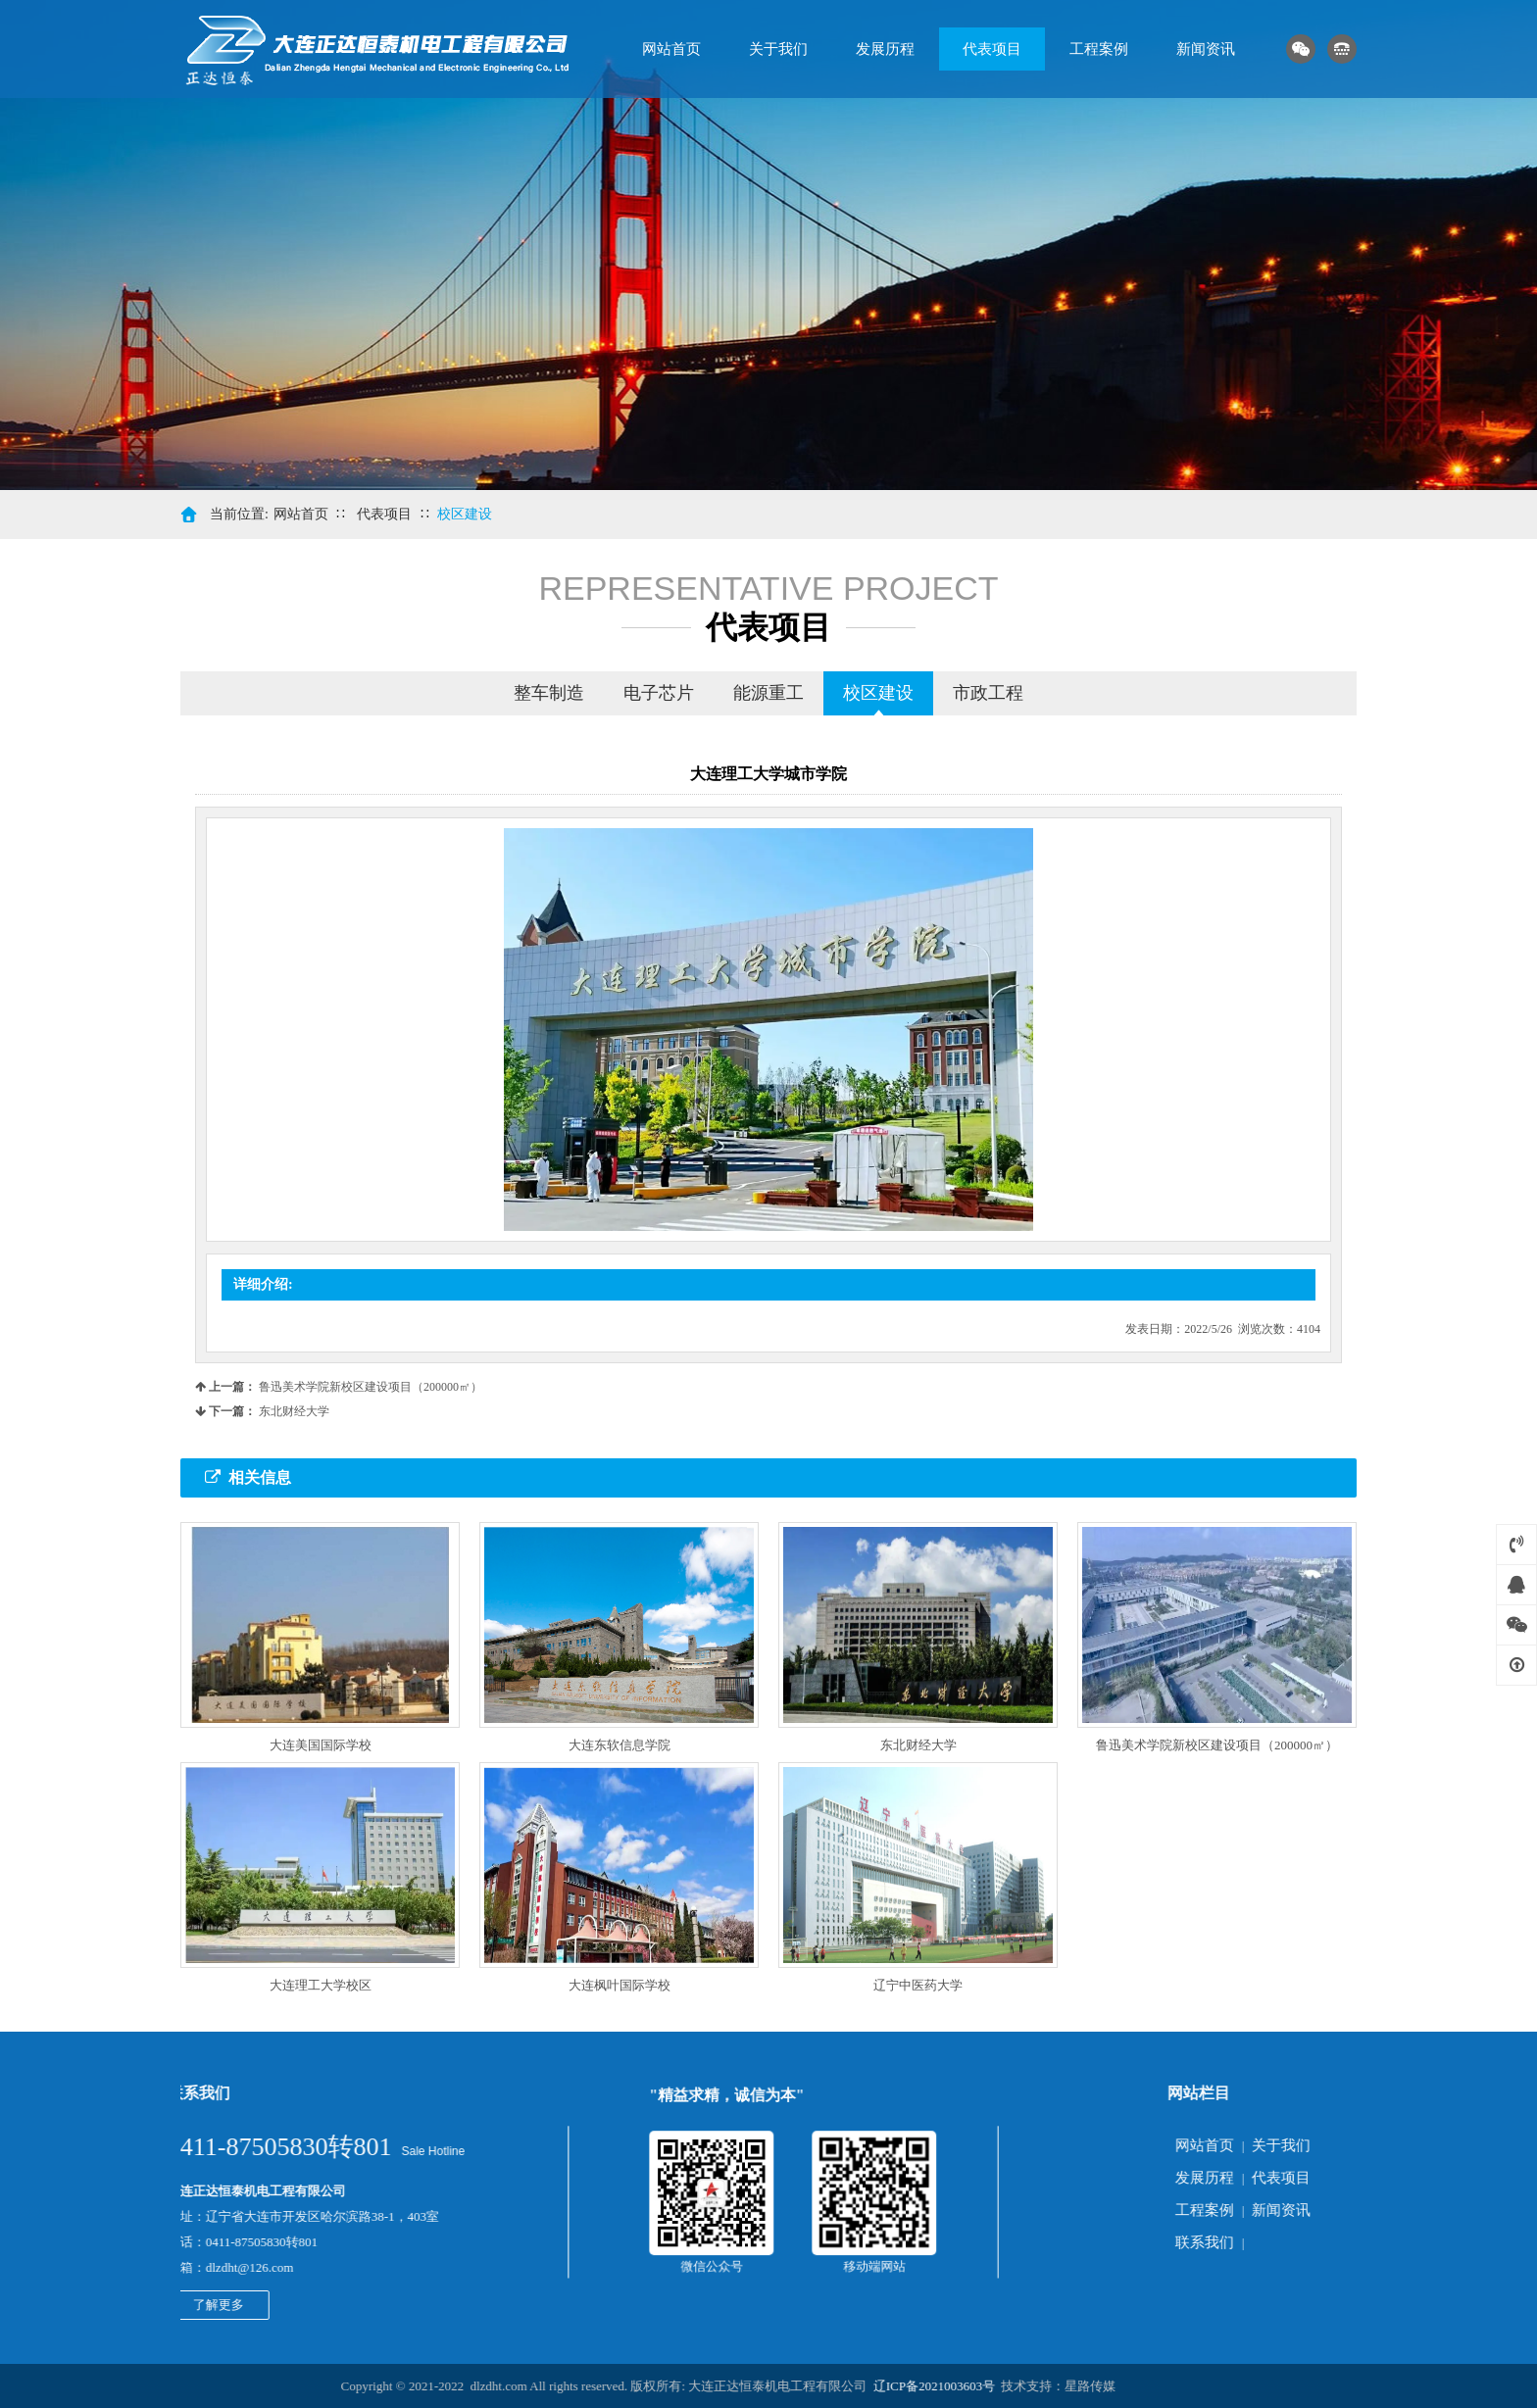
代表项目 (992, 49)
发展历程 (885, 49)
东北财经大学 (294, 1411)
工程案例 (1098, 49)
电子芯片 (658, 693)
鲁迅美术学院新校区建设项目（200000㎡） (370, 1387)
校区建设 (464, 514)
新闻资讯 (1205, 49)
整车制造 (549, 693)
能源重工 (768, 693)
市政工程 (988, 693)
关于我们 (778, 49)
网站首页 (671, 49)
